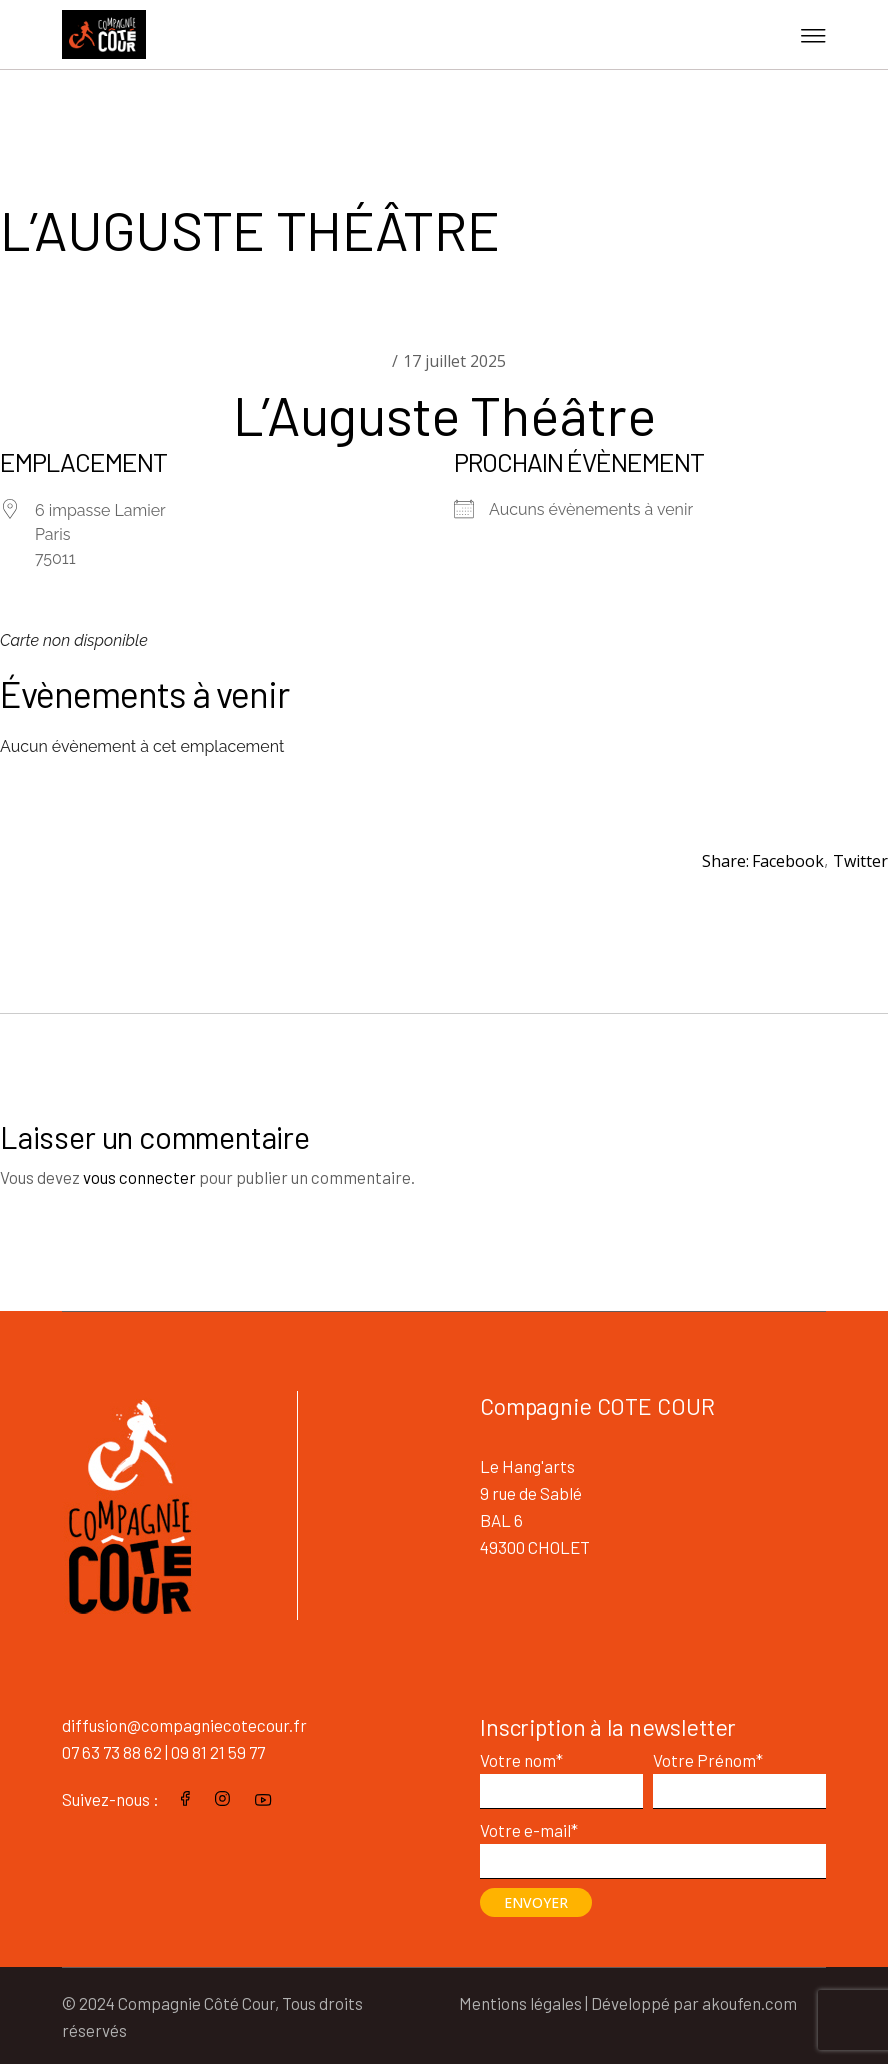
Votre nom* (561, 1773)
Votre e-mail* (653, 1843)
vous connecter (139, 1177)
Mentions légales (520, 2003)
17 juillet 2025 (454, 361)
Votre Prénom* (739, 1773)
